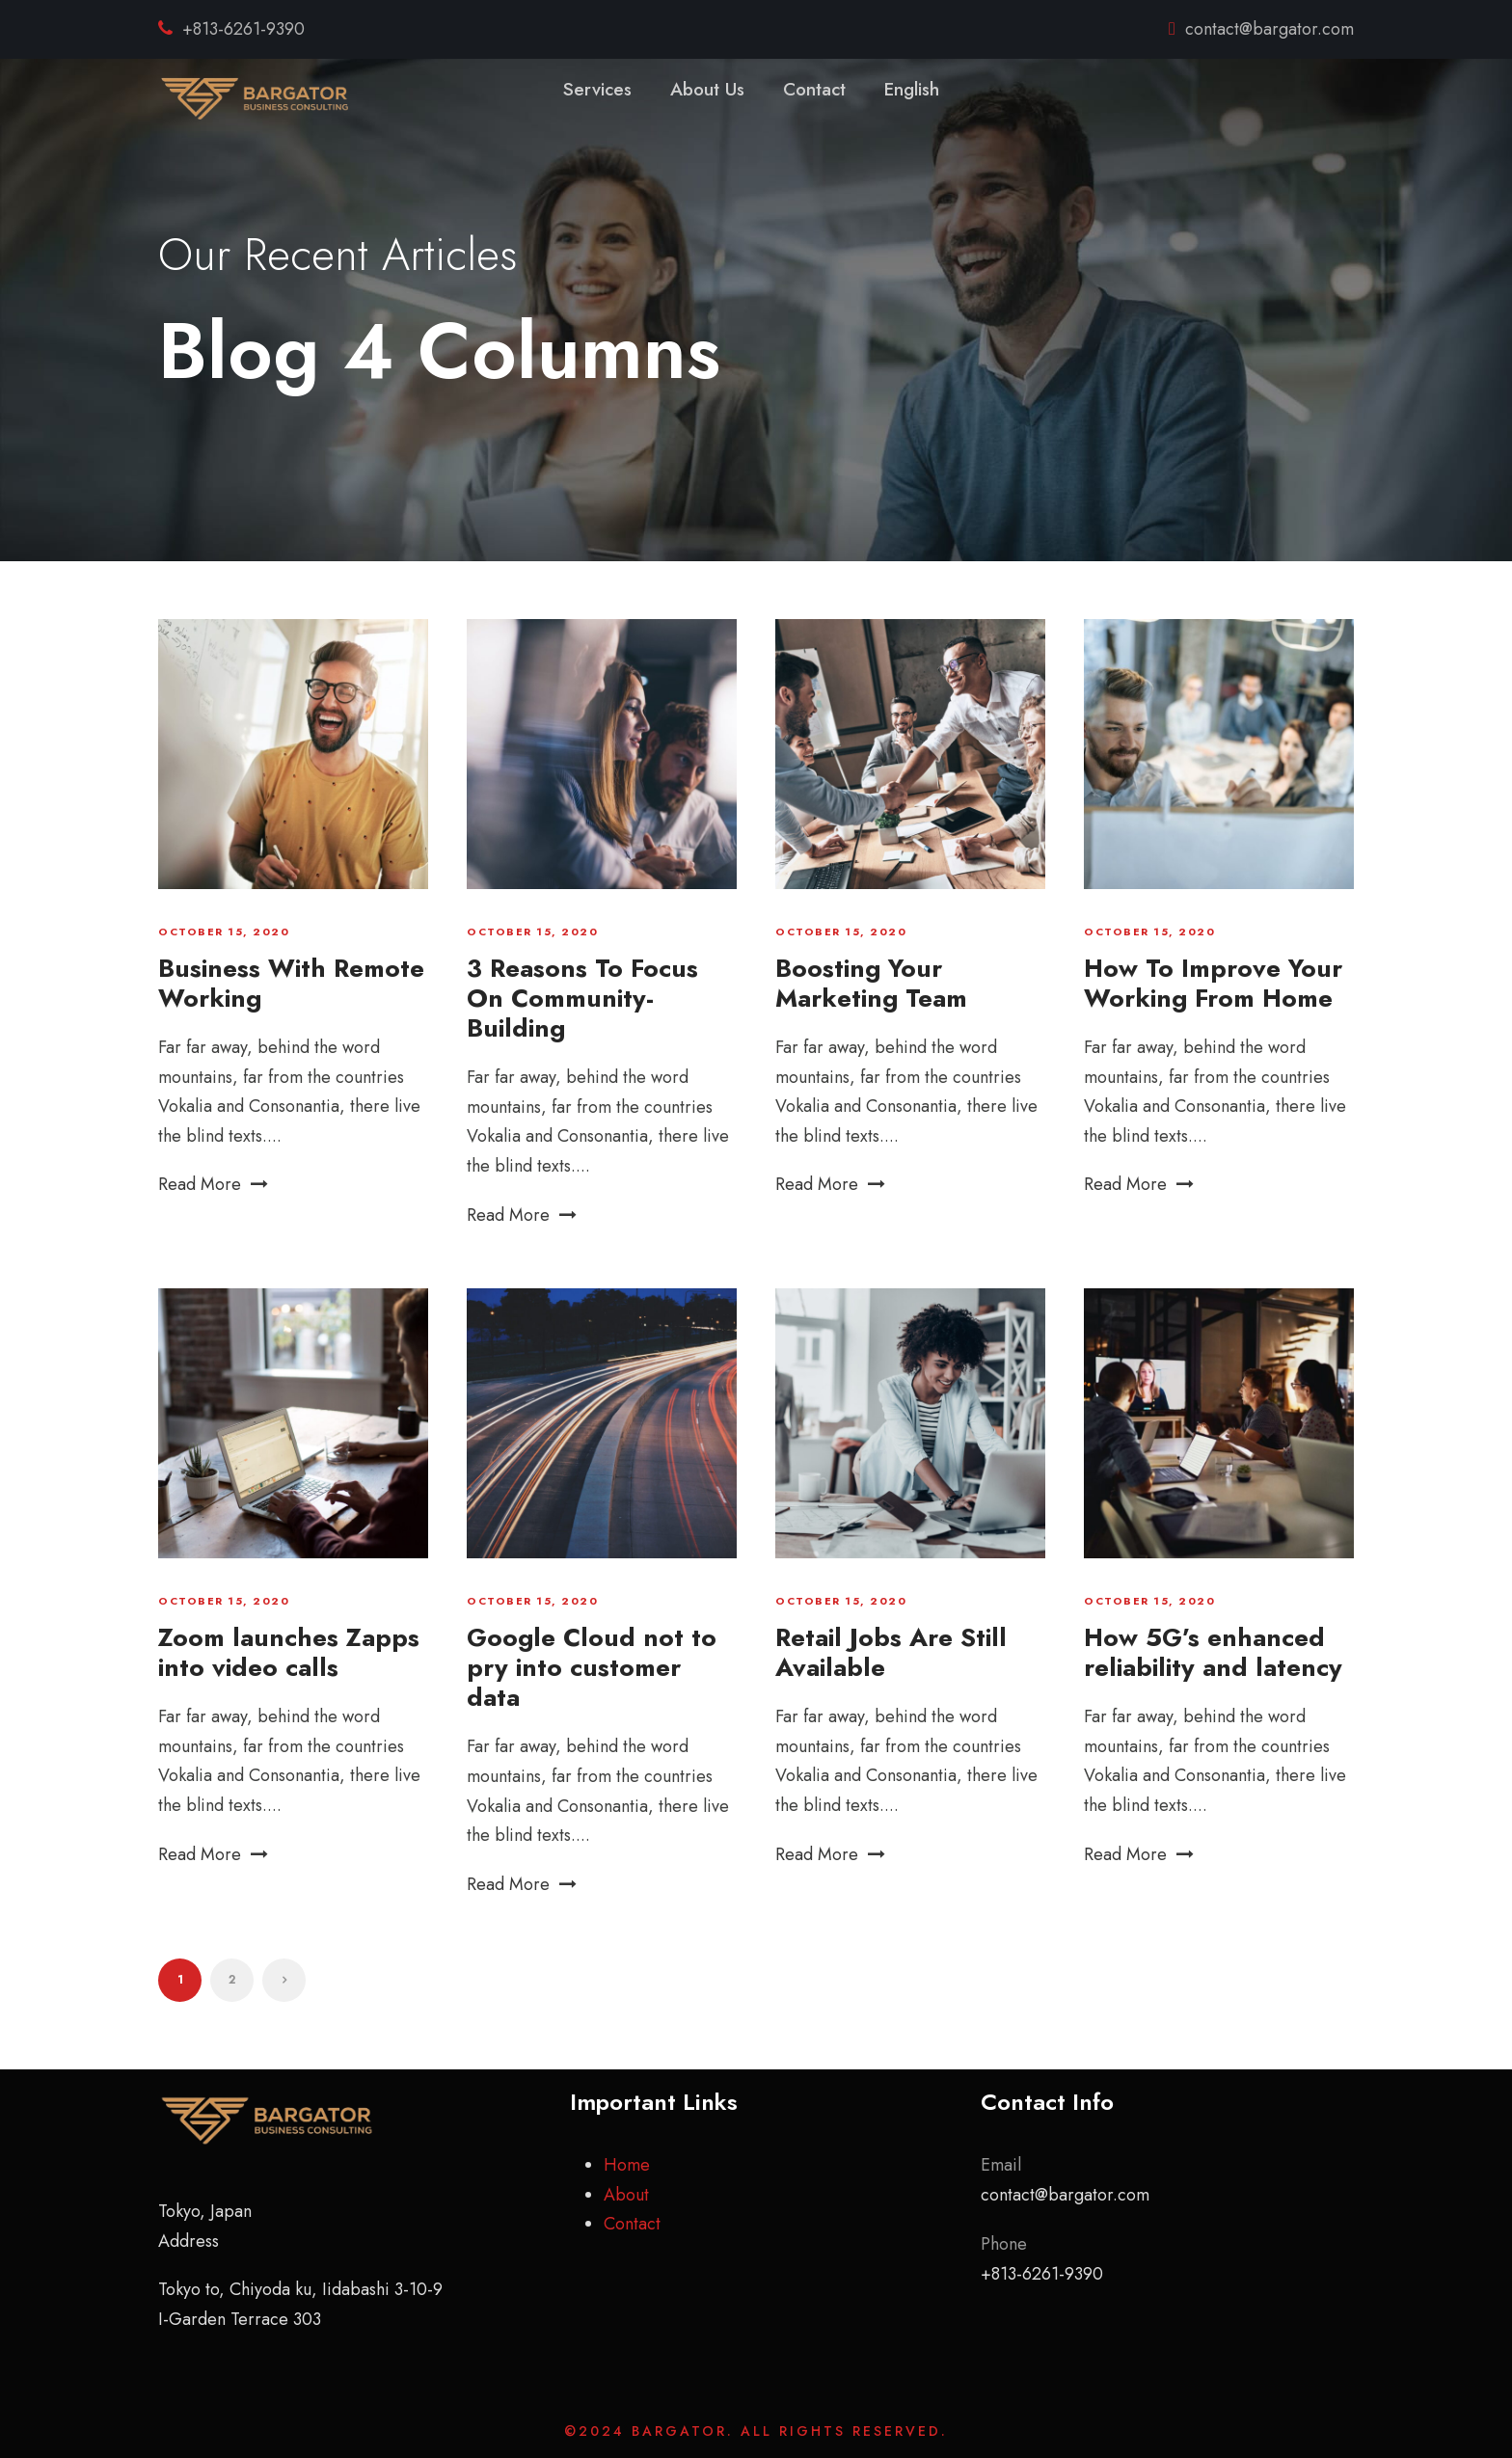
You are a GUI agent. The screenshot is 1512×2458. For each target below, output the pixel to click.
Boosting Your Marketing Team (871, 983)
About (626, 2194)
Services (597, 89)
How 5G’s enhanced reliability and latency (1213, 1652)
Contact (814, 89)
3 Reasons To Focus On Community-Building (582, 998)
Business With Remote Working (291, 983)
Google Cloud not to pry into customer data (591, 1667)
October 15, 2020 (223, 931)
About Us (707, 89)
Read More (213, 1184)
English (911, 89)
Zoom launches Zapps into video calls (288, 1652)
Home (627, 2164)
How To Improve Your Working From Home (1213, 983)
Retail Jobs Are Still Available (891, 1652)
